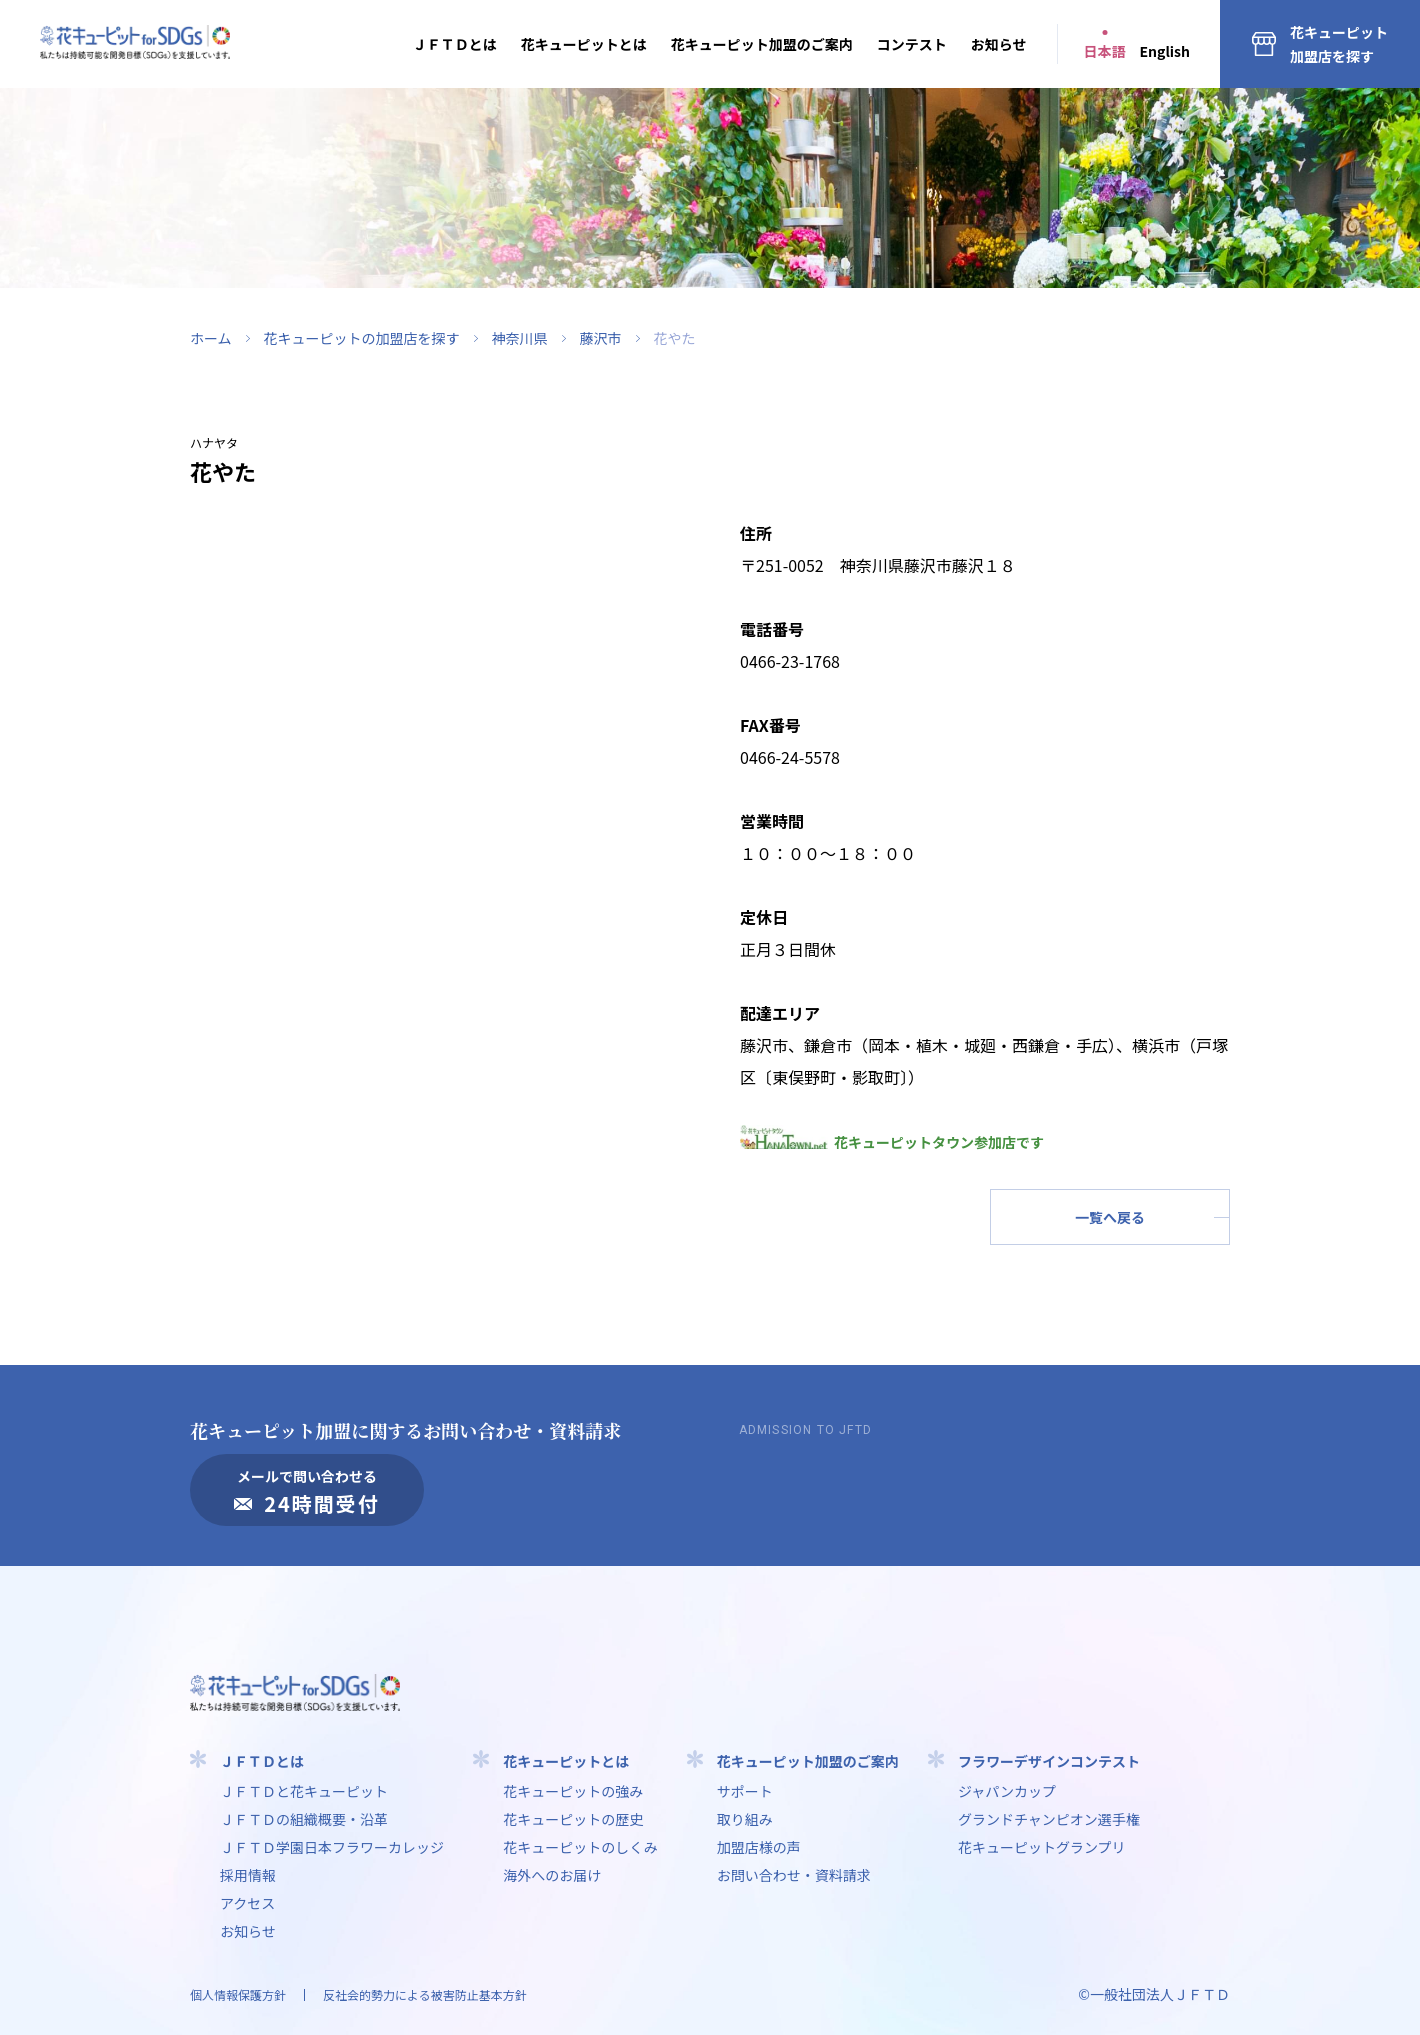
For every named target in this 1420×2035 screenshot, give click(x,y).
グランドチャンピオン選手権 (1049, 1819)
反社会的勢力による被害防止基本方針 (425, 1994)
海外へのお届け (552, 1875)
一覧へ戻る (1110, 1217)
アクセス (247, 1903)
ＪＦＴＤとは (455, 44)
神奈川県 (520, 338)
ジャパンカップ (1007, 1791)
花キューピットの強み (573, 1791)
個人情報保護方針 (238, 1994)
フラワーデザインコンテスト (1049, 1761)
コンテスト (912, 44)
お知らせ (999, 44)
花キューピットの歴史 (573, 1819)
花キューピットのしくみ (580, 1847)
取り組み (745, 1819)
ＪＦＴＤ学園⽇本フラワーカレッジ (332, 1847)
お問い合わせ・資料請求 (794, 1875)
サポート (745, 1791)
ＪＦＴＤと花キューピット (304, 1791)
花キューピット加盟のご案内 (762, 44)
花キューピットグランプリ (1042, 1847)
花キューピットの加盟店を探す (362, 338)
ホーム (211, 338)
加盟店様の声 (759, 1847)
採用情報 (248, 1875)
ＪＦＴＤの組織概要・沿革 (304, 1819)
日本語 (1105, 51)
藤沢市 (601, 338)
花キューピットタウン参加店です (892, 1142)
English (1165, 51)
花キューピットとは (584, 44)
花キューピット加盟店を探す (1339, 44)
